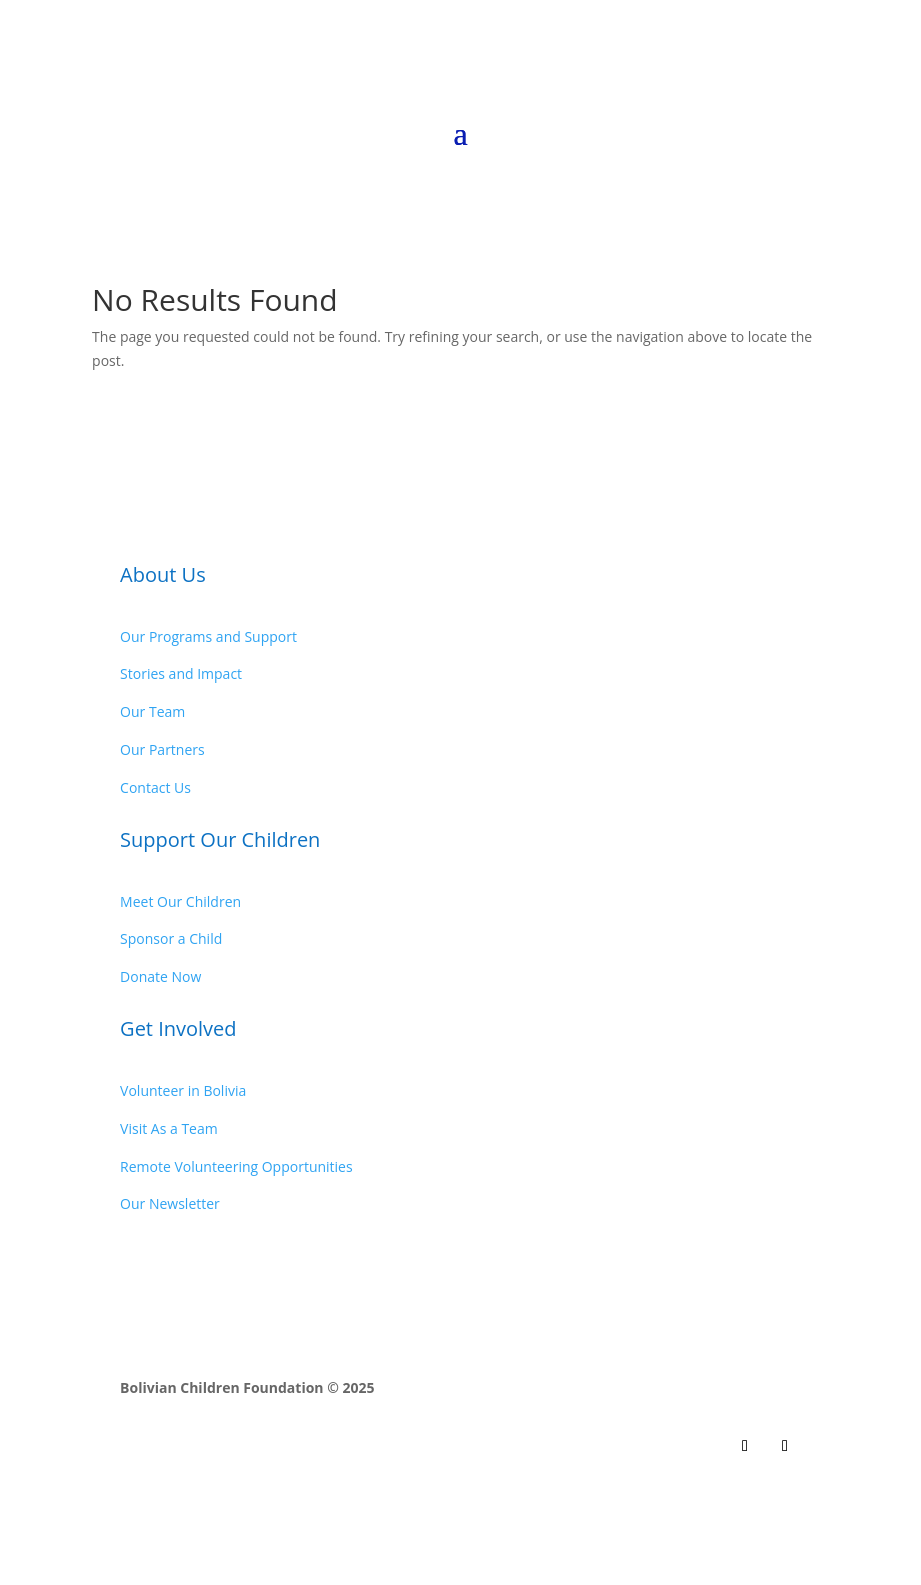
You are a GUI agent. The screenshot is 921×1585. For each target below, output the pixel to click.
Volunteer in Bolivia (183, 1090)
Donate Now (160, 976)
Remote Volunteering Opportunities (236, 1166)
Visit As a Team (169, 1128)
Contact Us (155, 787)
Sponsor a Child (171, 938)
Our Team (152, 711)
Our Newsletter (170, 1203)
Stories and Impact (181, 673)
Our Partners (162, 749)
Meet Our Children (180, 901)
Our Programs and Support (208, 636)
